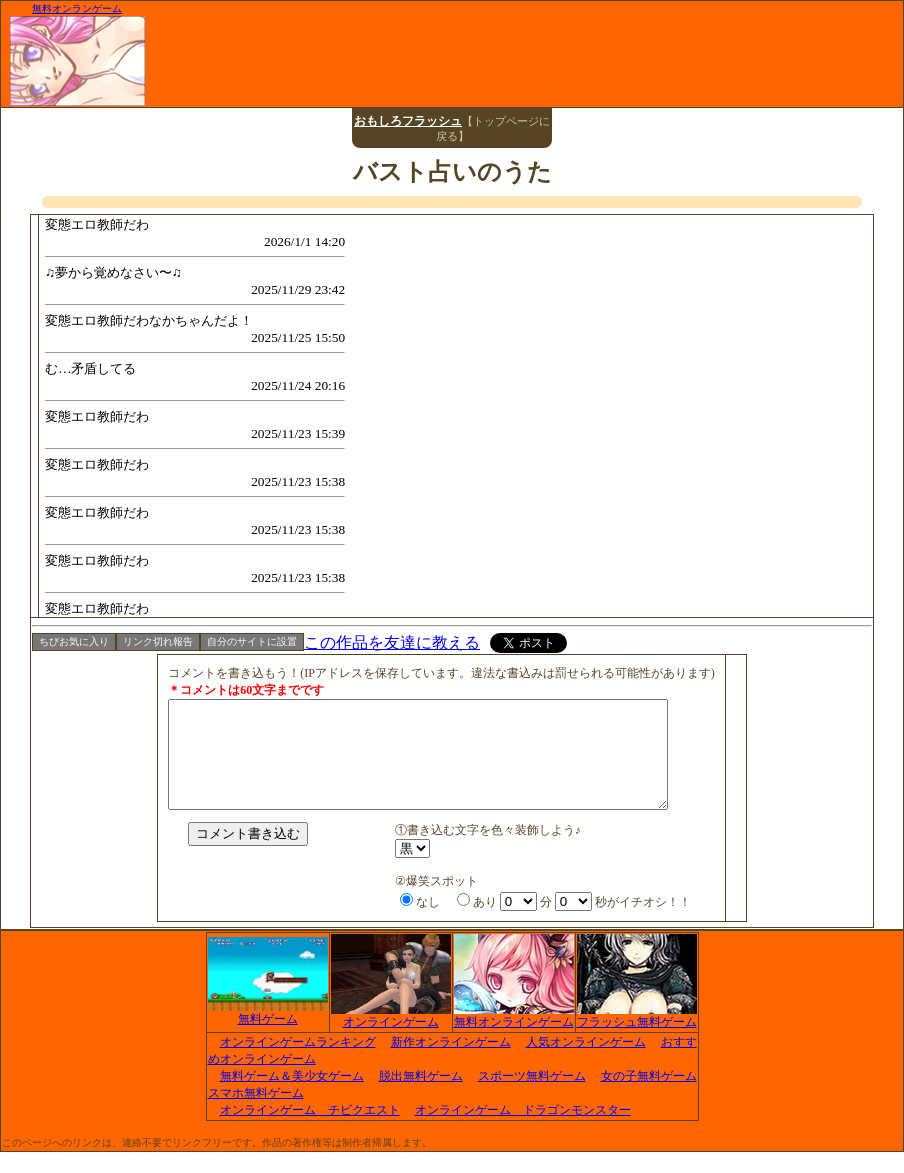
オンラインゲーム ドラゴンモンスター (523, 1131)
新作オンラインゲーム (451, 1063)
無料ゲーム (268, 1034)
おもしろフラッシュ (408, 121)
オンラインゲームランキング (298, 1063)
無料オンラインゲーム (514, 1037)
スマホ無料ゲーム (256, 1114)
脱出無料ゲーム (421, 1097)
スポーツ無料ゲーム (532, 1097)
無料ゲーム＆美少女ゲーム (292, 1097)
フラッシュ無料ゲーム (637, 1037)
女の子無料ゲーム (649, 1097)
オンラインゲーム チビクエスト (310, 1131)
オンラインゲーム (391, 1037)
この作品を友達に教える (392, 642)
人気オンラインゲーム (586, 1063)
